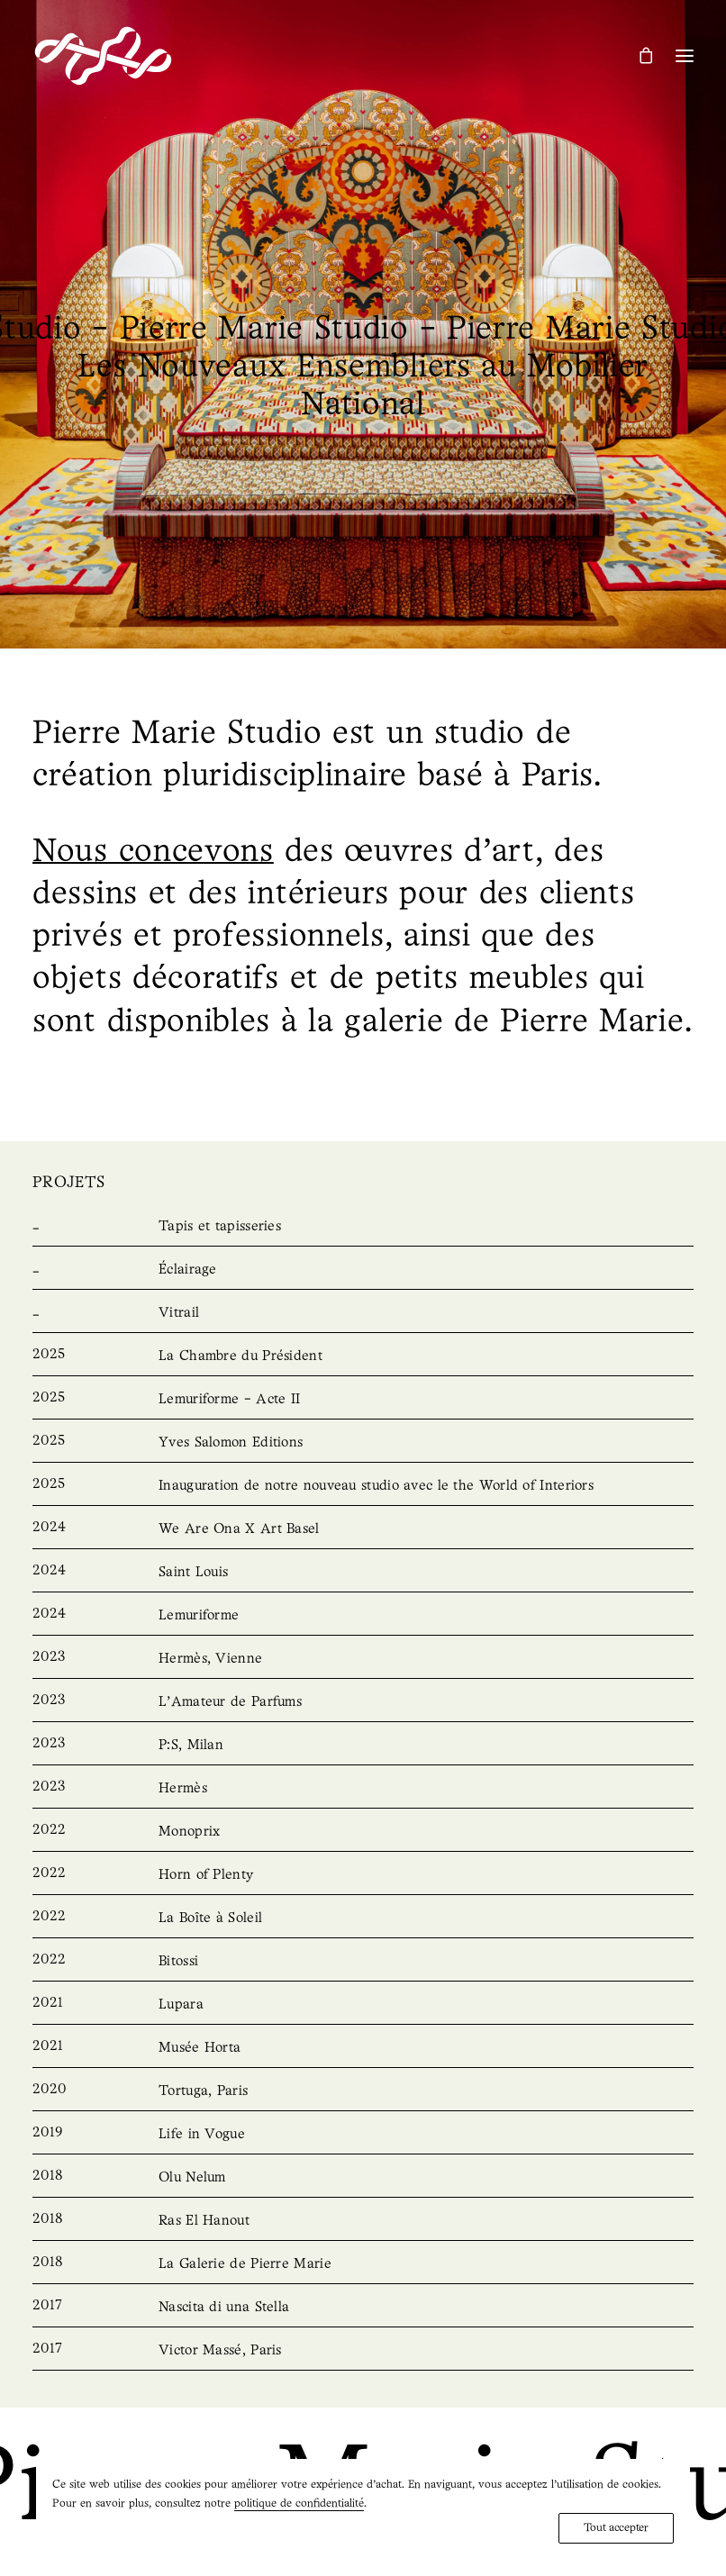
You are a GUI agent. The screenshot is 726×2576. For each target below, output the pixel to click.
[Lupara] (363, 2005)
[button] (684, 56)
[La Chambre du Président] (363, 1356)
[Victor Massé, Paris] (363, 2351)
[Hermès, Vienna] (363, 1659)
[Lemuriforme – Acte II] (363, 1400)
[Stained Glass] (363, 1313)
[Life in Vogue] (363, 2135)
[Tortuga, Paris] (363, 2091)
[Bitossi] (363, 1962)
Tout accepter (616, 2528)
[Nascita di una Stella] (363, 2308)
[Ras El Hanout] (363, 2221)
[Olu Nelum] (363, 2178)
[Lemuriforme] (363, 1616)
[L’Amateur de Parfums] (363, 1702)
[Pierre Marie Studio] (103, 55)
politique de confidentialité (299, 2503)
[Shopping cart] (638, 55)
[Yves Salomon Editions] (363, 1443)
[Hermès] (363, 1789)
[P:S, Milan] (363, 1745)
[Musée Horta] (363, 2048)
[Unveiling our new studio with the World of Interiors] (363, 1486)
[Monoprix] (363, 1832)
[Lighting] (363, 1270)
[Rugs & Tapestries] (363, 1227)
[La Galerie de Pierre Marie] (363, 2264)
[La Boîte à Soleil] (363, 1918)
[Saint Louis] (363, 1573)
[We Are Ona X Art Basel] (363, 1529)
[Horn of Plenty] (363, 1875)
